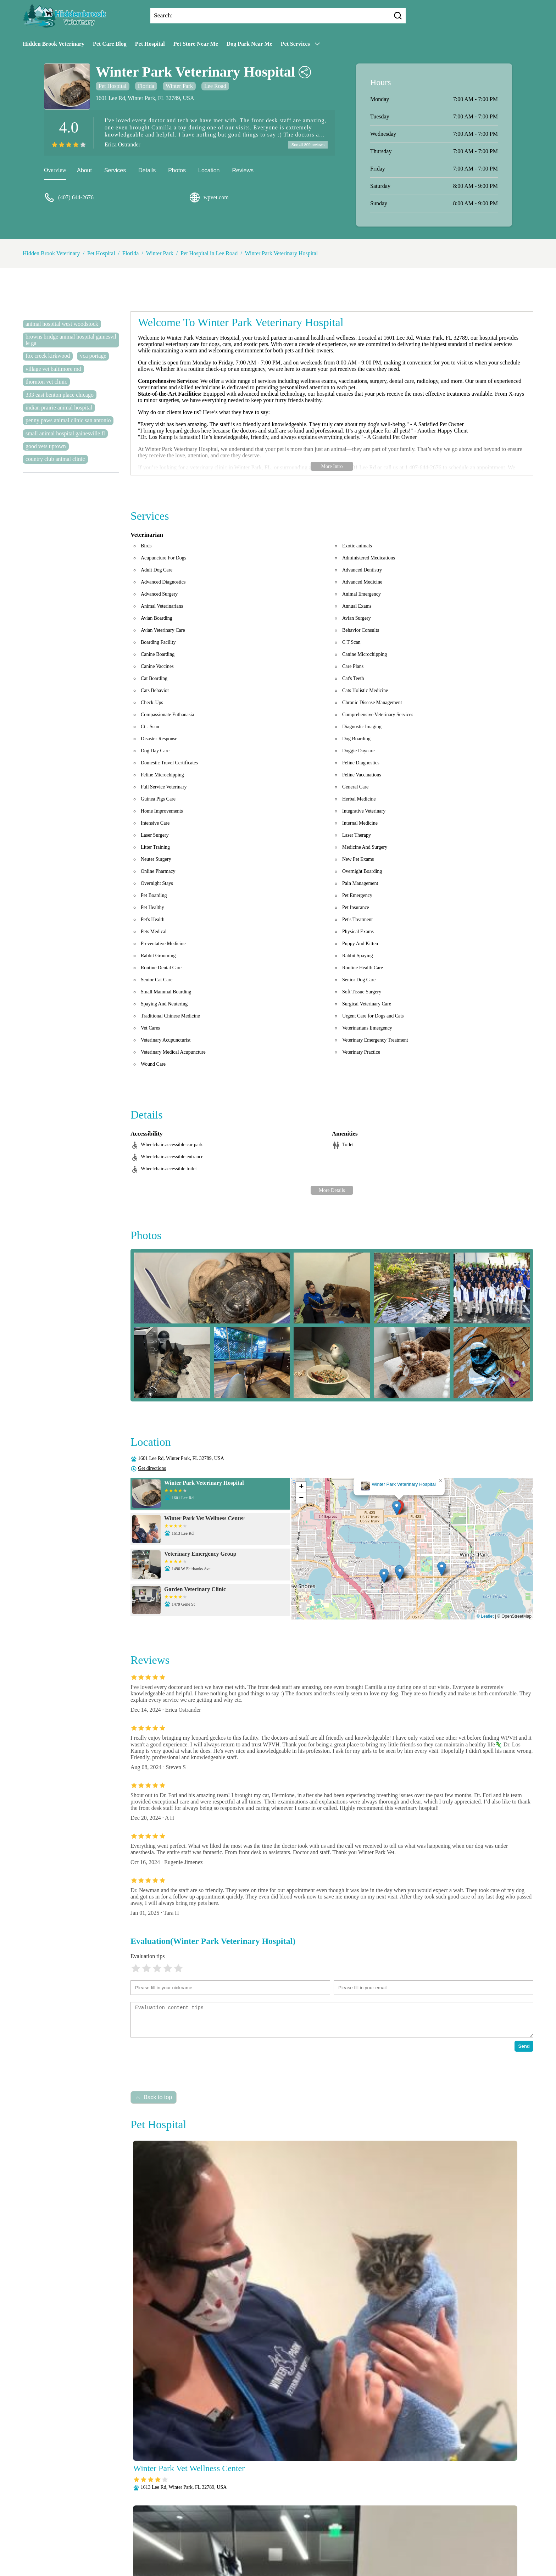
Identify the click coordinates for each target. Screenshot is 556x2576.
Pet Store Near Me (195, 44)
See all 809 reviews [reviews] (305, 145)
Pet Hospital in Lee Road (209, 253)
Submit (138, 2508)
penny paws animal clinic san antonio (68, 420)
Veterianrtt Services (202, 2531)
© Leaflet (485, 1616)
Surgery (310, 2550)
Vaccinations (339, 2550)
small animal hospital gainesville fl (65, 433)
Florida (146, 86)
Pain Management (303, 2540)
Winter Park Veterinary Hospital (281, 253)
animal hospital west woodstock (62, 324)
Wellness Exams (378, 2550)
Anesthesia (242, 2531)
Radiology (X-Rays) (240, 2550)
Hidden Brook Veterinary (53, 44)
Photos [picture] (177, 171)
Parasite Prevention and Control (365, 2540)
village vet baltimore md (53, 369)
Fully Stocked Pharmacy (375, 2531)
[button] (396, 1508)
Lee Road (215, 86)
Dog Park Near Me (249, 44)
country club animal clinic (55, 459)
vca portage (93, 356)
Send (524, 2046)
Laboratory (166, 2540)
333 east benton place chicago (60, 395)
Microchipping (202, 2540)
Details (147, 171)
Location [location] (209, 171)
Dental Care (328, 2531)
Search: (163, 15)
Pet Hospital (150, 44)
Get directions (152, 1468)
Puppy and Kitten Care (185, 2550)
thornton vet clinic (46, 382)
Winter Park (179, 86)
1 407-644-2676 (423, 467)
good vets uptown (46, 446)
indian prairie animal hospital (59, 408)
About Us (164, 2531)
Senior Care (282, 2550)
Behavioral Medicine (285, 2531)
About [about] (84, 171)
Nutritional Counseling (251, 2540)
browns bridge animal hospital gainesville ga (71, 340)
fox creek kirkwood (48, 356)
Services (115, 171)
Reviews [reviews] (242, 171)
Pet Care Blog (110, 44)
